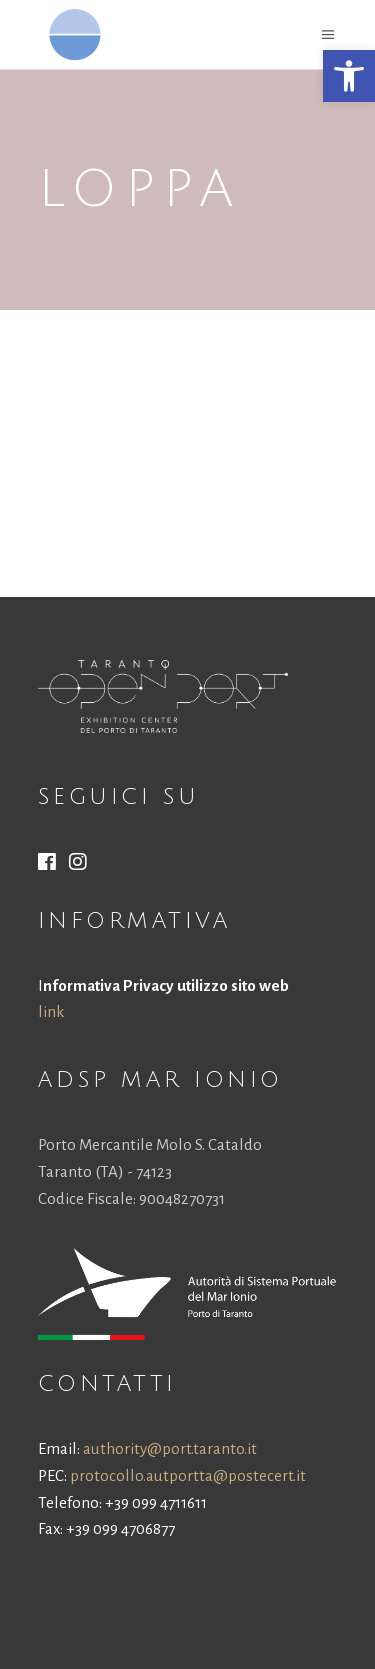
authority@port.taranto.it (170, 1448)
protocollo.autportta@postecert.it (188, 1475)
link (51, 1011)
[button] (349, 76)
